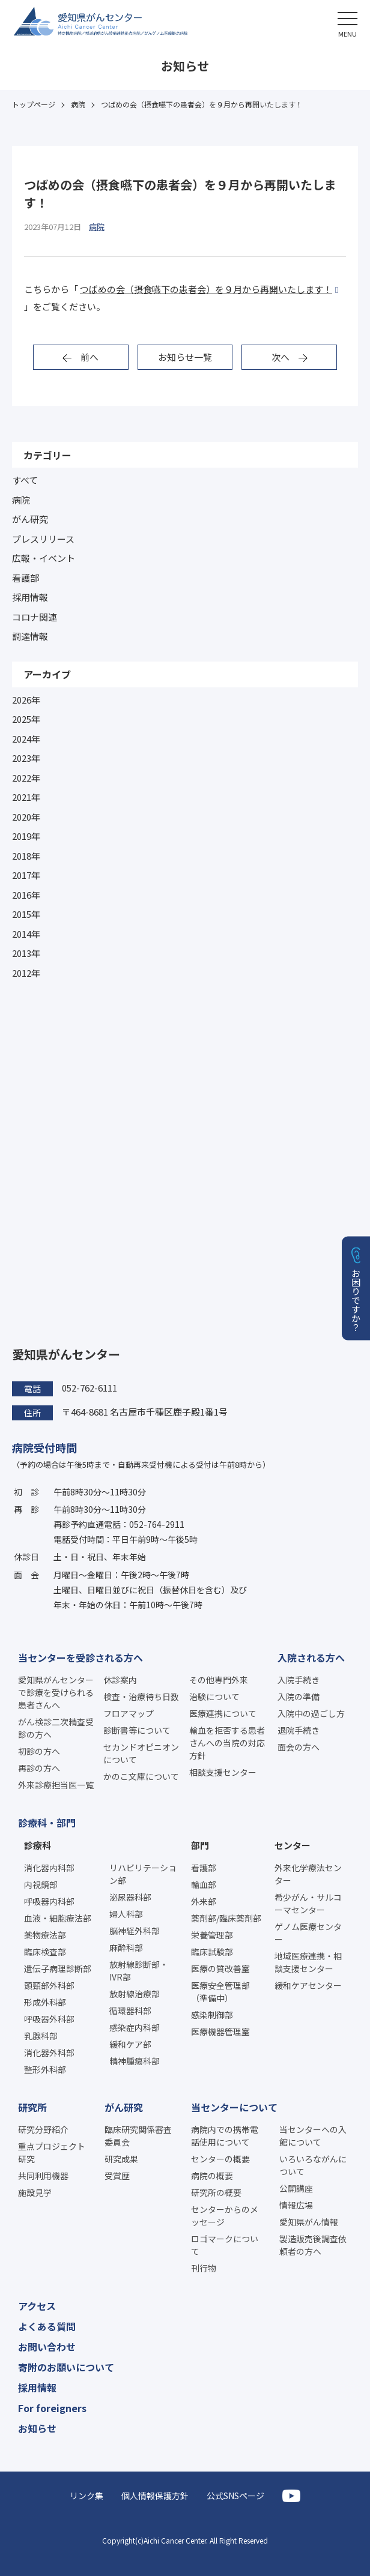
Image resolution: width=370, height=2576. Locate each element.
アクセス (37, 2306)
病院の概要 (212, 2176)
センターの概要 (220, 2159)
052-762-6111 (89, 1387)
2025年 (26, 719)
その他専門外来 (218, 1680)
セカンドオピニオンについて (141, 1753)
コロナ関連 (34, 617)
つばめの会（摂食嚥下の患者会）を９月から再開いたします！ (206, 289)
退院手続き (299, 1730)
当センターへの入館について (313, 2135)
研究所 (32, 2107)
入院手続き (299, 1680)
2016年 (26, 894)
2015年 (26, 914)
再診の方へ (39, 1768)
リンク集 (86, 2496)
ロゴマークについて (224, 2245)
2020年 (26, 816)
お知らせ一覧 (185, 357)
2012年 (26, 973)
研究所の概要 (216, 2192)
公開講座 (296, 2188)
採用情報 (30, 597)
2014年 (26, 934)
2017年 (26, 875)
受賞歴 (117, 2176)
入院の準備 (299, 1697)
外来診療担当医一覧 (56, 1785)
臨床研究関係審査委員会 (138, 2135)
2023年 (26, 758)
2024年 (26, 738)
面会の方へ (299, 1747)
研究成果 (121, 2159)
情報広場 (296, 2205)
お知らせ (37, 2428)
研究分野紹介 (43, 2129)
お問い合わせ (47, 2346)
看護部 (25, 578)
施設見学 (35, 2192)
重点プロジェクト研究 (51, 2152)
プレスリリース (43, 538)
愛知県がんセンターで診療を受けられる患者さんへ (56, 1692)
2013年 (26, 953)
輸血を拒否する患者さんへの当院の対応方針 (227, 1742)
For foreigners (52, 2408)
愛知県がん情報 (308, 2222)
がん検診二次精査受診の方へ (56, 1728)
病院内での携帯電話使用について (224, 2135)
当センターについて (234, 2107)
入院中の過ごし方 (311, 1713)
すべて (25, 480)
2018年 (26, 855)
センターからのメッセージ (224, 2215)
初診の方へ (39, 1751)
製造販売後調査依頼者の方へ (313, 2245)
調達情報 (30, 636)
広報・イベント (43, 558)
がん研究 (30, 519)
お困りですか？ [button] (356, 1299)
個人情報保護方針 (155, 2496)
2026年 (26, 699)
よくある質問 (47, 2326)
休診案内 (120, 1680)
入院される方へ (311, 1657)
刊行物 (203, 2268)
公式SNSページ (235, 2496)
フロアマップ (128, 1713)
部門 (200, 1845)
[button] (347, 22)
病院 (21, 499)
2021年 (26, 797)
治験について (214, 1697)
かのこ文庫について (141, 1776)
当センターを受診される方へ (80, 1657)
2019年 (26, 836)
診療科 (37, 1845)
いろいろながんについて (313, 2165)
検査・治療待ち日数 (141, 1697)
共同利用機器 (43, 2176)
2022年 (26, 777)
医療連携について (222, 1713)
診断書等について (137, 1730)
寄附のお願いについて (66, 2367)
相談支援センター (222, 1772)
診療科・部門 (47, 1822)
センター (292, 1845)
